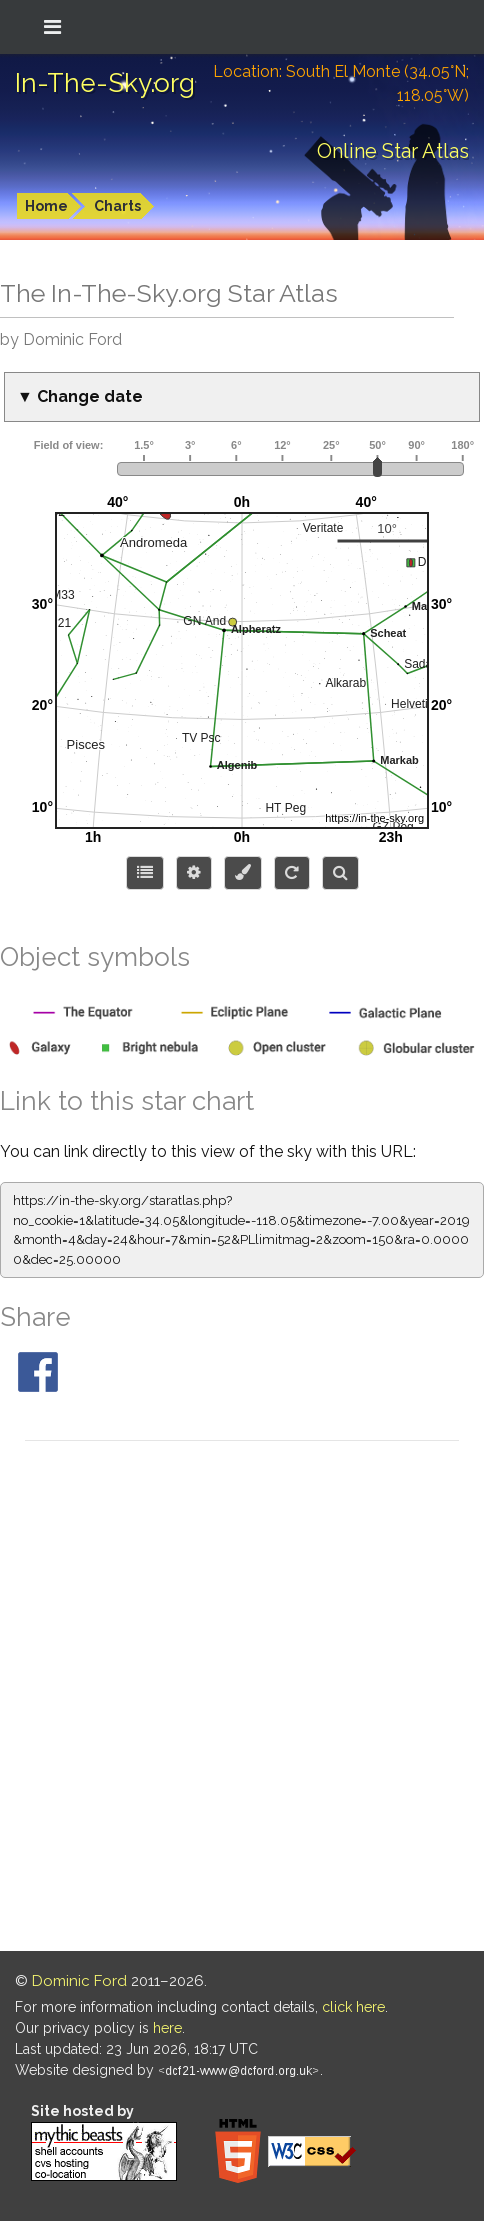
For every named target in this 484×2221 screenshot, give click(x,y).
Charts (117, 206)
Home (46, 206)
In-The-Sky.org (105, 83)
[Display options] (194, 873)
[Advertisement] (242, 1699)
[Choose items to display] (145, 873)
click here (353, 2007)
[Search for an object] (340, 873)
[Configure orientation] (292, 873)
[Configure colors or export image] (243, 873)
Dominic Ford (79, 1981)
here (167, 2028)
